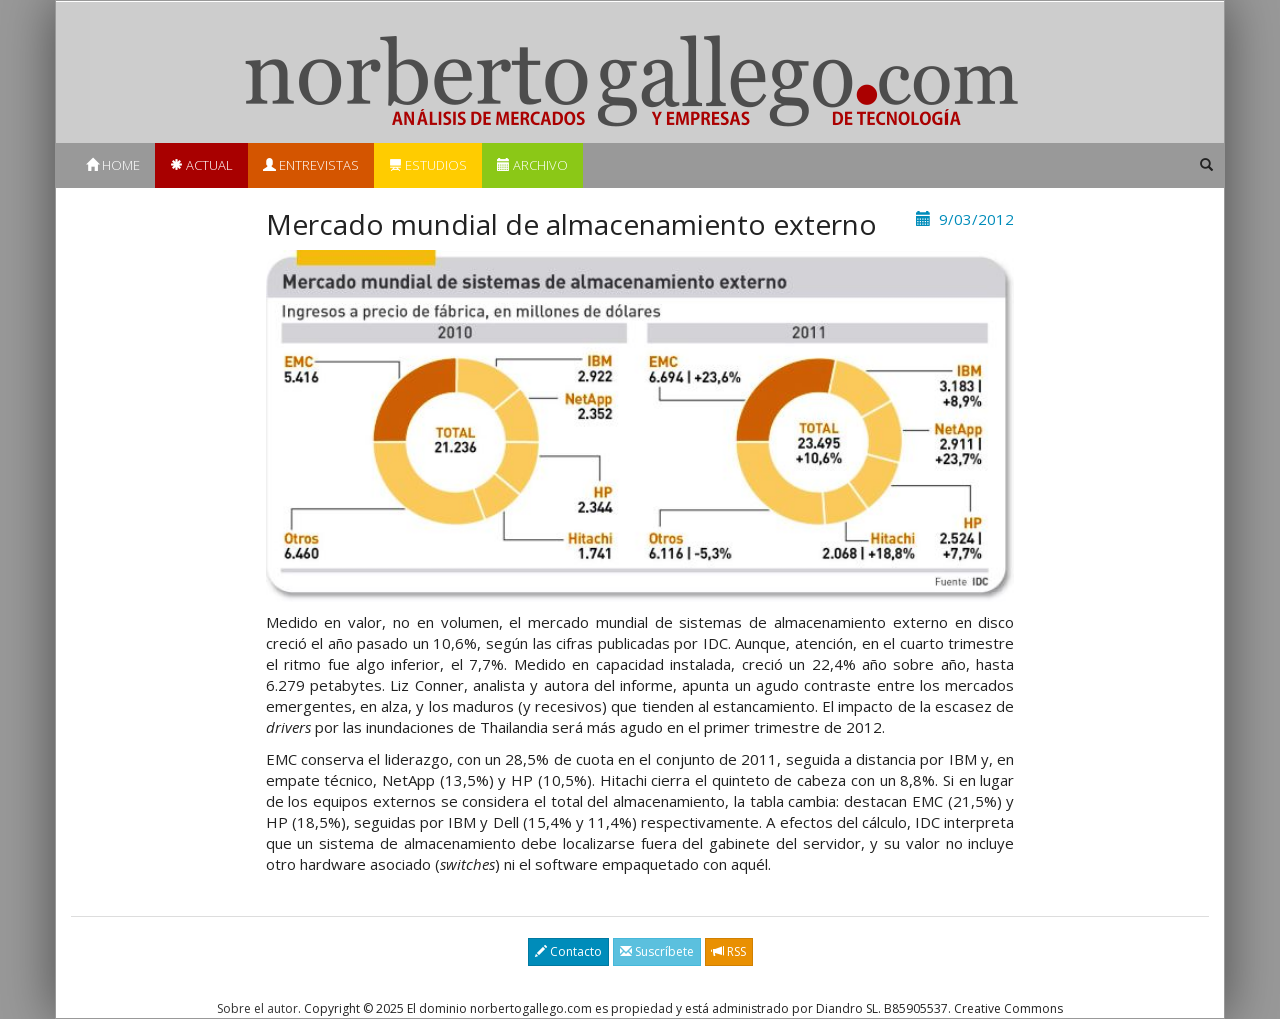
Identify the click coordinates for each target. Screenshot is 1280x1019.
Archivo (532, 165)
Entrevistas (311, 165)
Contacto (568, 951)
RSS (729, 951)
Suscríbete (657, 951)
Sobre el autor (257, 1008)
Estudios (428, 165)
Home (113, 165)
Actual (201, 165)
